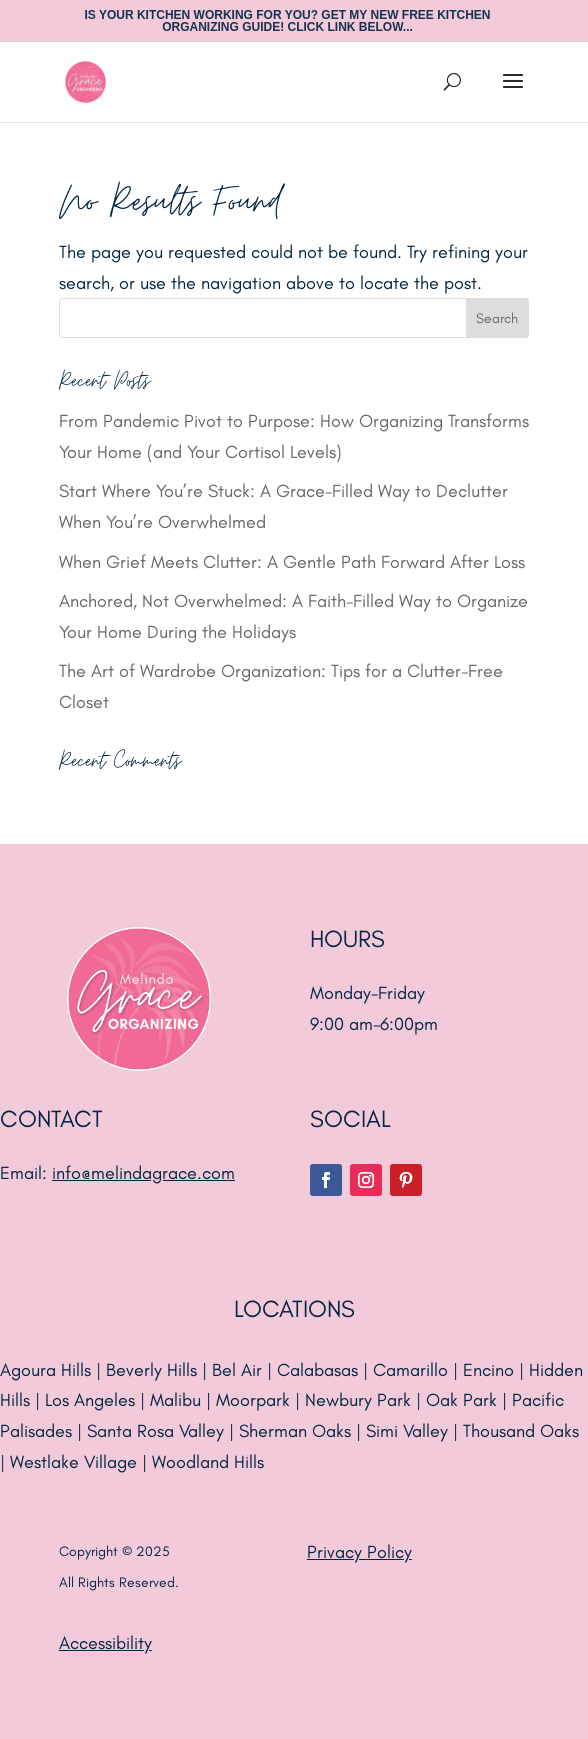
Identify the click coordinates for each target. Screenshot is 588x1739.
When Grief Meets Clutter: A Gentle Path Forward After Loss (292, 562)
